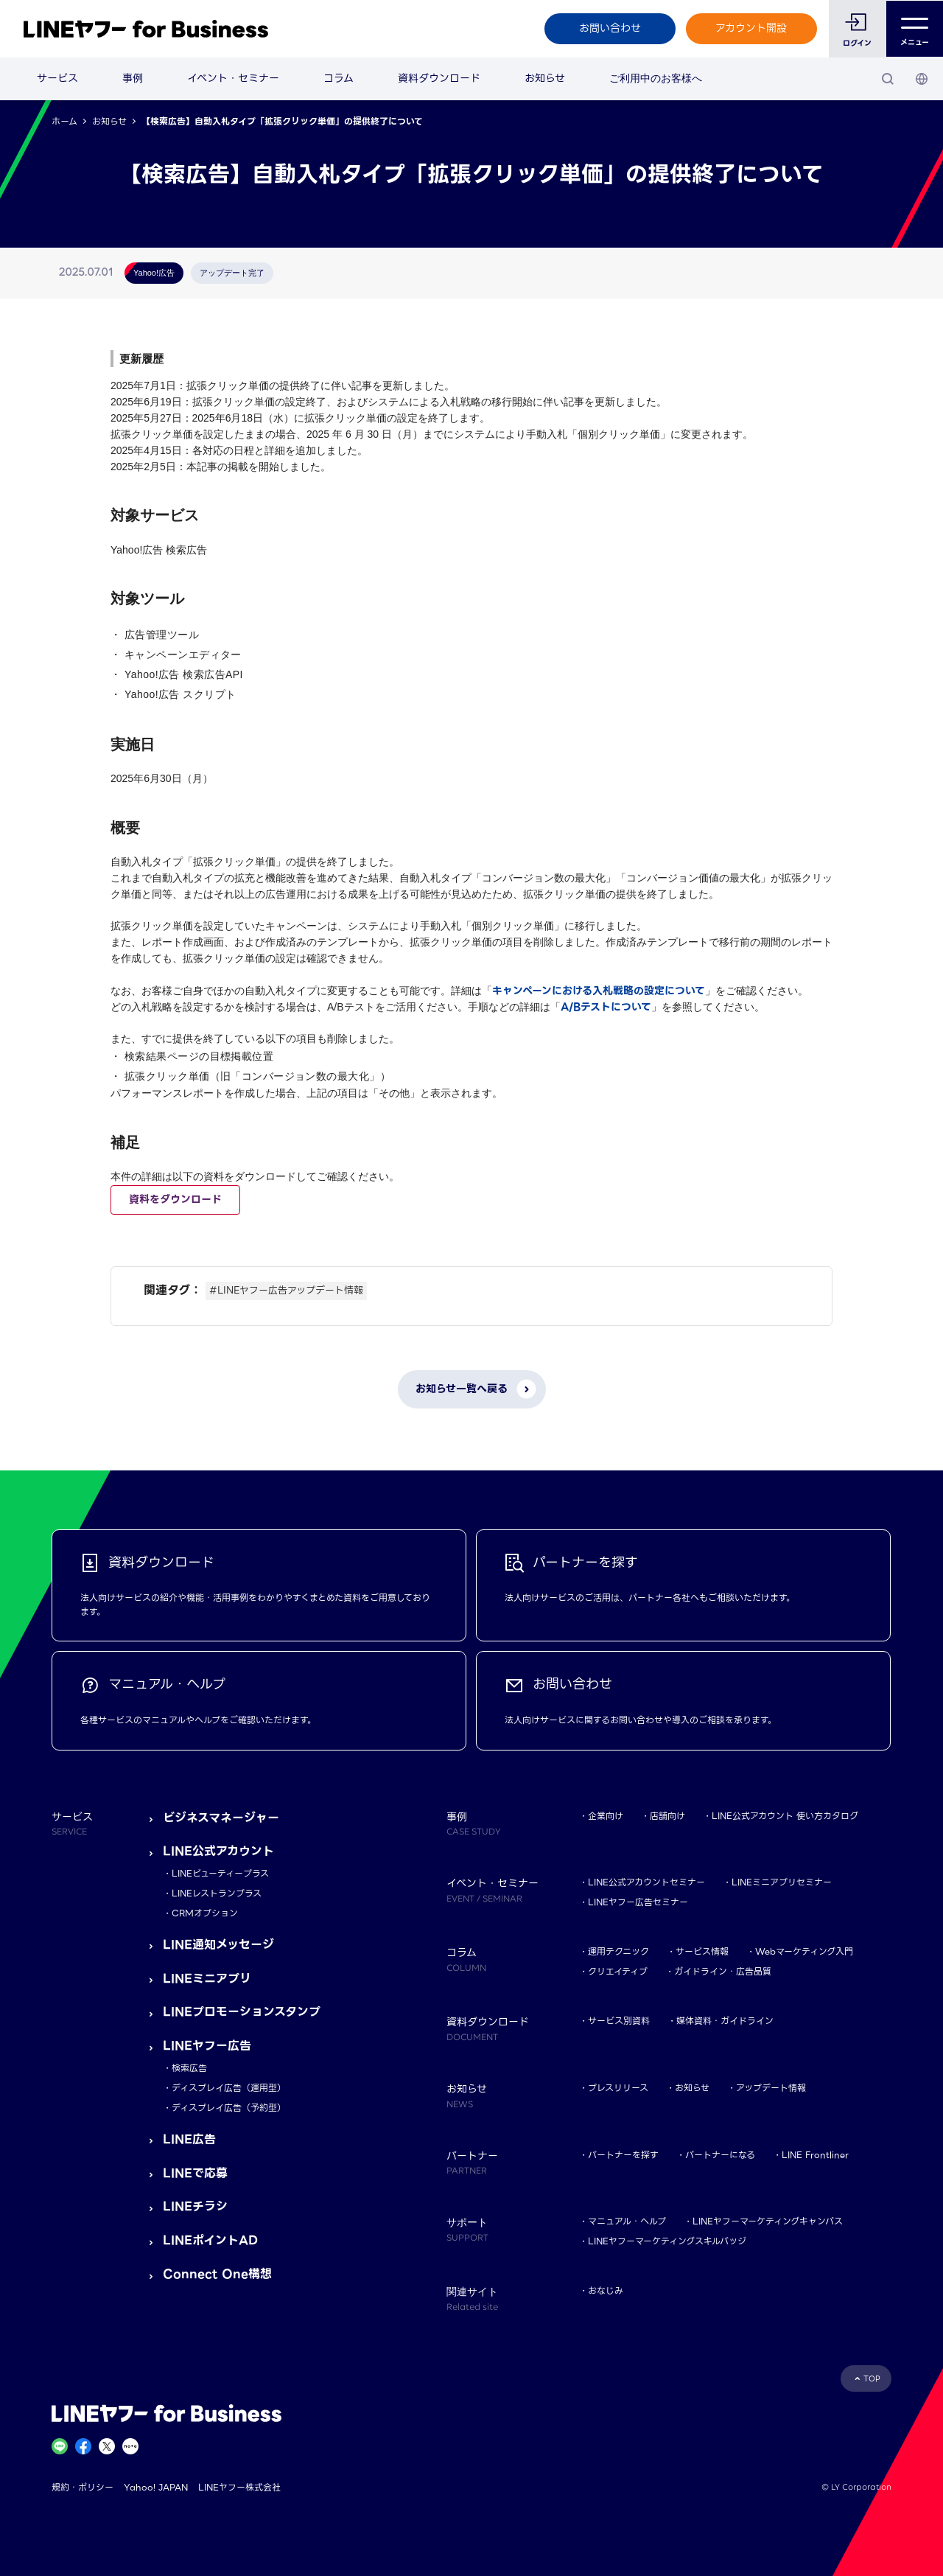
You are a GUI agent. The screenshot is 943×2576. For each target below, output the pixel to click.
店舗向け (667, 1816)
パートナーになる (720, 2155)
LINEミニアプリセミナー (782, 1882)
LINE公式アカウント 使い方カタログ (785, 1816)
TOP (871, 2379)
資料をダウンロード (175, 1199)
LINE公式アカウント (218, 1851)
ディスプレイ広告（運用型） (229, 2088)
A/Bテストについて (606, 1007)
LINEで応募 (195, 2173)
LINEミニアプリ (207, 1978)
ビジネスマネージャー (221, 1818)
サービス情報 (702, 1951)
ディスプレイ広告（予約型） (229, 2108)
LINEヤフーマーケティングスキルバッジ (667, 2241)
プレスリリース (618, 2088)
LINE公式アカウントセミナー (646, 1882)
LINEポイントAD (210, 2240)
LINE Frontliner (815, 2155)
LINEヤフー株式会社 (239, 2487)
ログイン (857, 43)
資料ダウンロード (439, 78)
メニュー (914, 29)
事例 (132, 78)
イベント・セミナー (233, 78)
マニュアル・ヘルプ (627, 2221)
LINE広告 (189, 2139)
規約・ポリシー (82, 2487)
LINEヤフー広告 (207, 2045)
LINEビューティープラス (220, 1873)
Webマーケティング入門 (804, 1951)
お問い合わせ (609, 28)
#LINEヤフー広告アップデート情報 (286, 1290)
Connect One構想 (217, 2274)
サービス (57, 78)
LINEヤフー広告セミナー (638, 1902)
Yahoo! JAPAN (156, 2487)
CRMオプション (205, 1913)
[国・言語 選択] (922, 78)
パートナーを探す (623, 2155)
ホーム (64, 121)
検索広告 (189, 2068)
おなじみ (605, 2290)
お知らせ (545, 78)
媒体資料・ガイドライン (725, 2021)
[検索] (888, 78)
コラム (338, 78)
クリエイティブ (618, 1971)
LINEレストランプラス (217, 1893)
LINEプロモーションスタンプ (241, 2012)
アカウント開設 (751, 28)
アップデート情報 (771, 2088)
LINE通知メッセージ (218, 1945)
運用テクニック (618, 1951)
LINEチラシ (195, 2206)
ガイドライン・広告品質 (722, 1971)
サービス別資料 (619, 2021)
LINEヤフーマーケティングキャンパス (768, 2221)
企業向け (605, 1816)
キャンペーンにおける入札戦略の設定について (598, 990)
